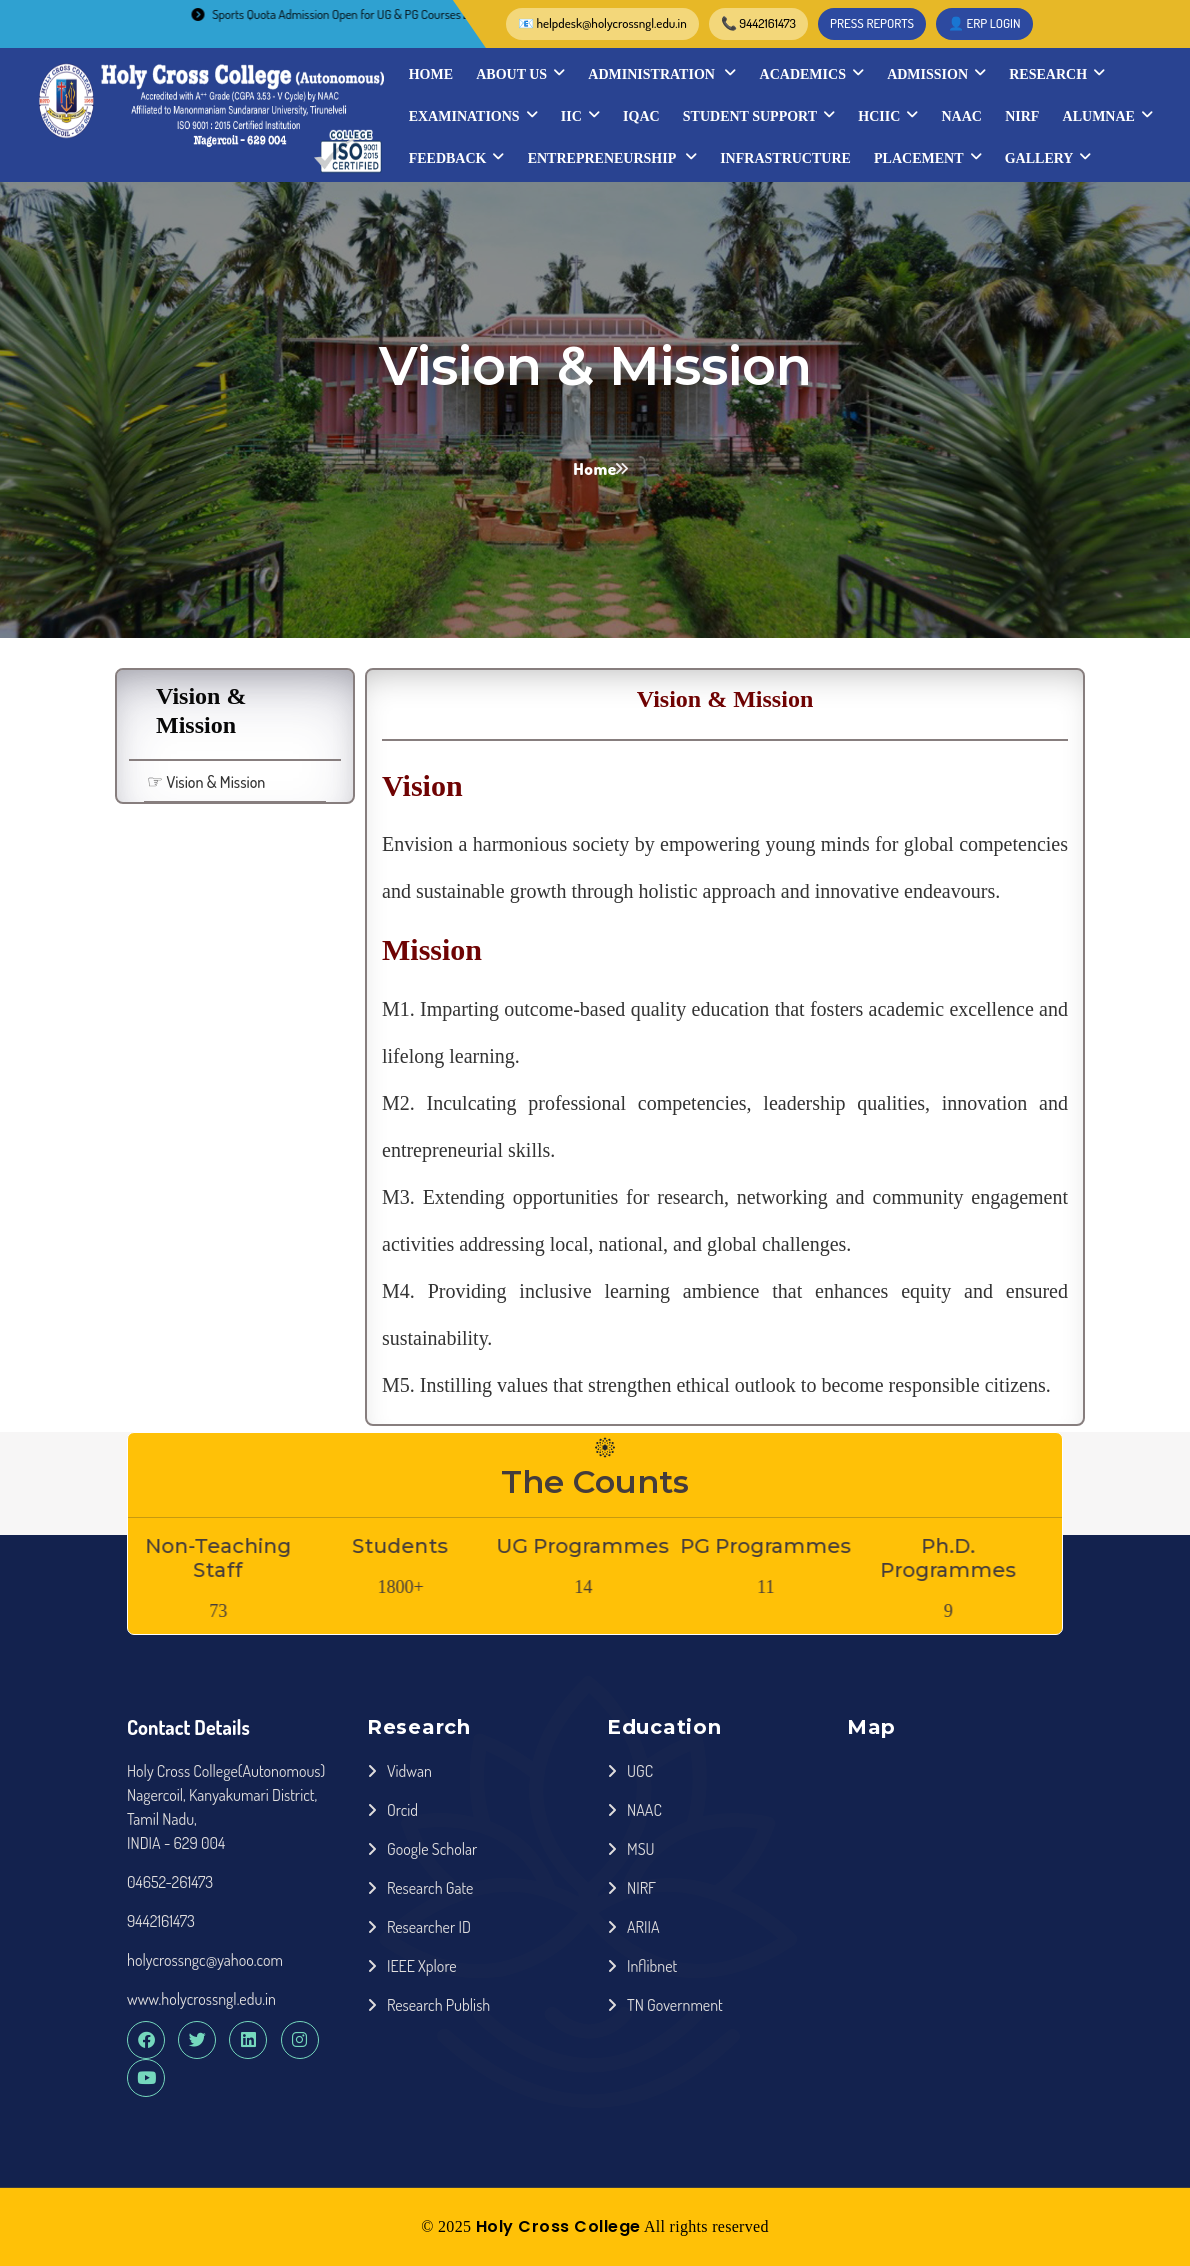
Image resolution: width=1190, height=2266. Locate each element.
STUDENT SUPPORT (759, 116)
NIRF (1022, 116)
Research (1057, 74)
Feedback (457, 158)
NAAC (961, 116)
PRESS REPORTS (872, 23)
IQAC (641, 116)
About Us (520, 74)
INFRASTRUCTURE (785, 158)
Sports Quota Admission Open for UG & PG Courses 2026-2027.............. (384, 14)
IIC (580, 116)
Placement (927, 158)
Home (431, 74)
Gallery (1048, 158)
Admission (936, 74)
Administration (662, 74)
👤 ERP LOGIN (984, 23)
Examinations (473, 116)
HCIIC (888, 116)
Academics (812, 74)
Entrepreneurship (612, 158)
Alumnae (1108, 116)
